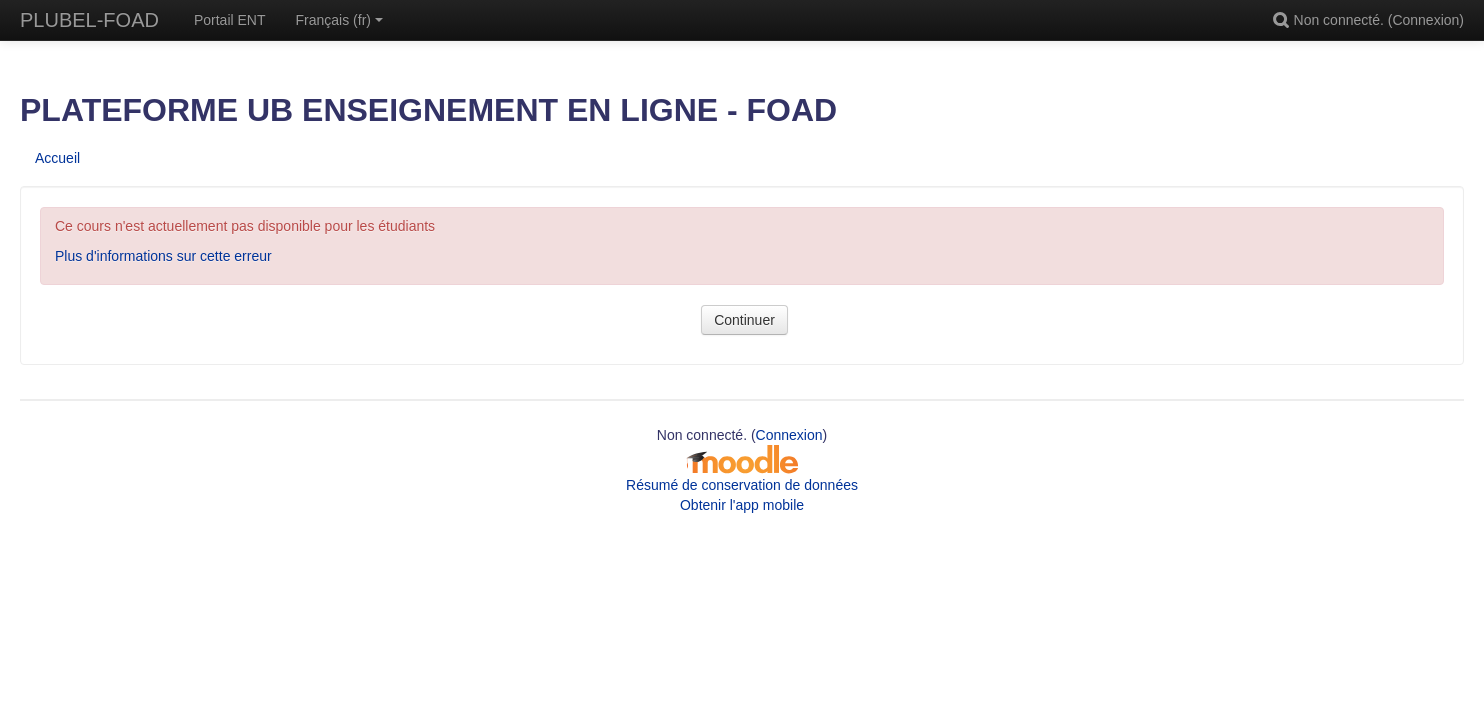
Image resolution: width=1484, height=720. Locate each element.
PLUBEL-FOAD (89, 20)
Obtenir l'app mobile (742, 505)
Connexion (1425, 20)
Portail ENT (230, 20)
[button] (1284, 20)
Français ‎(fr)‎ (339, 20)
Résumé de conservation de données (742, 485)
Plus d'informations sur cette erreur (163, 256)
